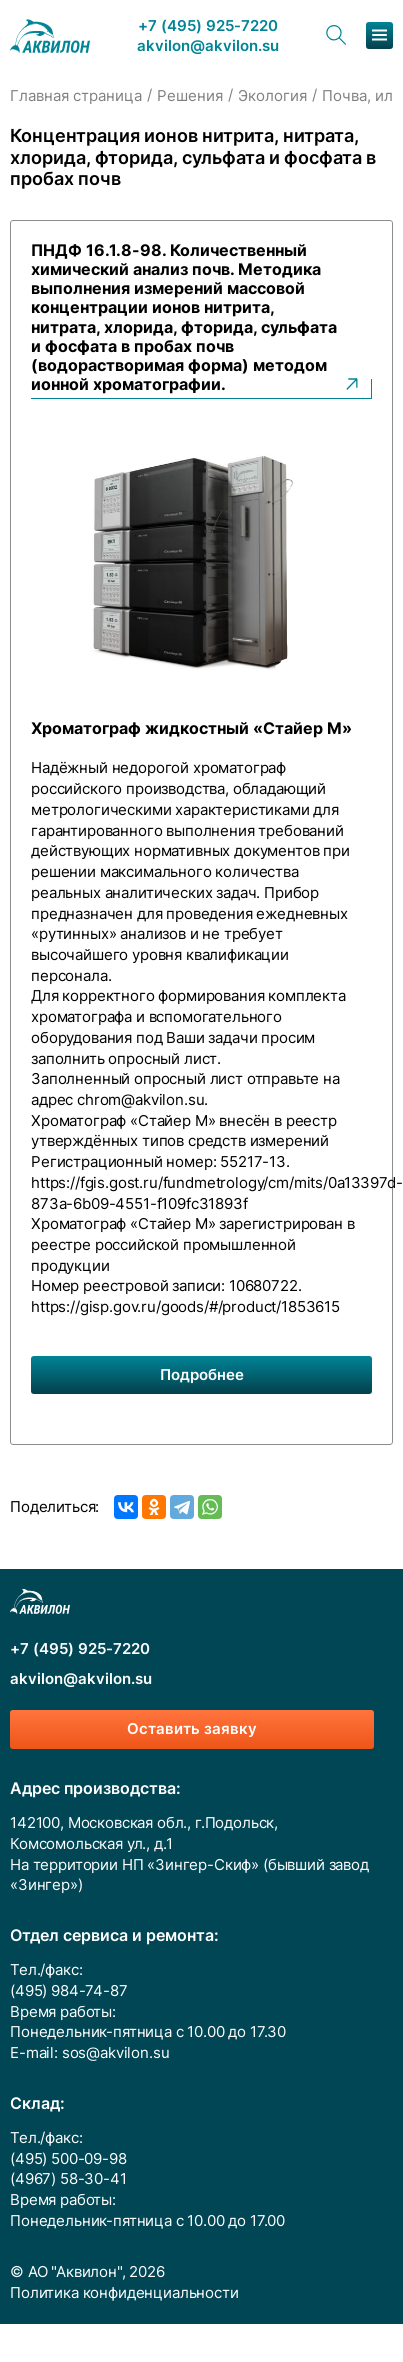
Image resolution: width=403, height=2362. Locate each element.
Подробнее (202, 1375)
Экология (272, 96)
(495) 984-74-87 (69, 1991)
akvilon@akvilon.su (208, 46)
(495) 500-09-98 (68, 2159)
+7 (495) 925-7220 (208, 26)
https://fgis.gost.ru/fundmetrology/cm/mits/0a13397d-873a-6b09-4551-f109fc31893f (217, 1193)
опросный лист (162, 1059)
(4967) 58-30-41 (68, 2179)
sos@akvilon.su (116, 2053)
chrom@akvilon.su (140, 1100)
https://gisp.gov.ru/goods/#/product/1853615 (185, 1307)
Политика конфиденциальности (124, 2293)
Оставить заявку (192, 1729)
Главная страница (76, 96)
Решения (190, 96)
